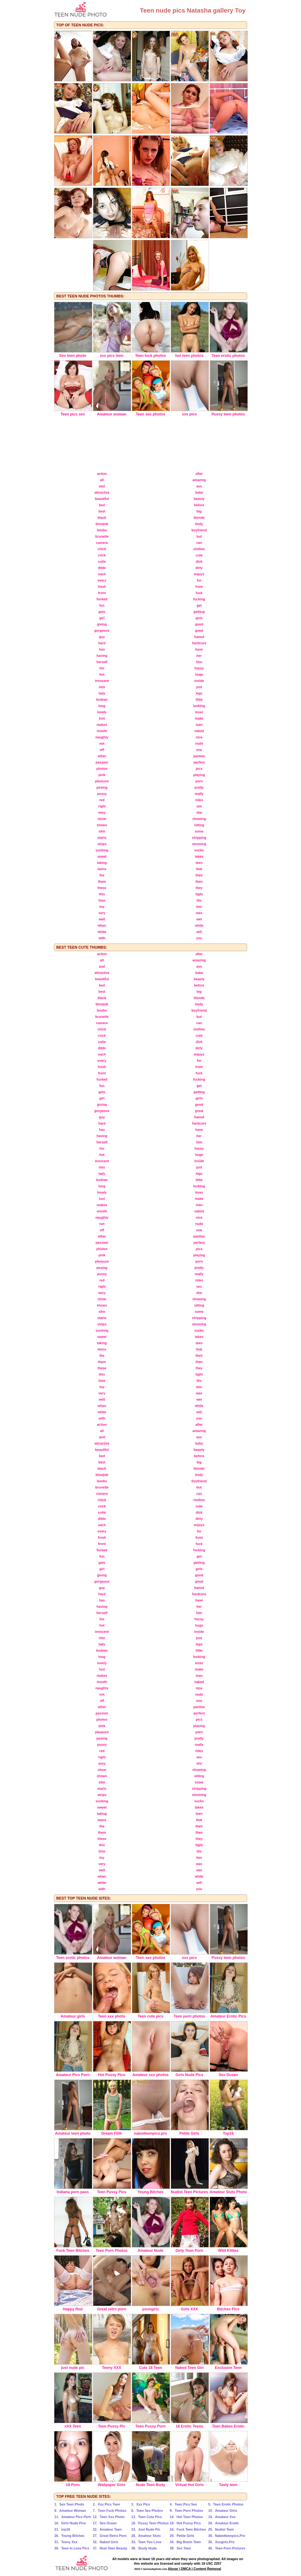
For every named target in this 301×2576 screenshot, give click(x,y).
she (199, 812)
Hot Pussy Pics (189, 2523)
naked (199, 731)
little (199, 699)
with (102, 938)
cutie (102, 561)
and (102, 486)
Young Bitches (72, 2536)
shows (102, 825)
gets (101, 612)
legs (199, 693)
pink (101, 775)
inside (199, 681)
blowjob (102, 524)
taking (102, 863)
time (101, 900)
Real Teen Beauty (113, 2548)
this (102, 894)
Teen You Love (149, 2542)
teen (199, 863)
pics (199, 768)
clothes (199, 549)
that (199, 869)
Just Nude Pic (149, 2529)
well (102, 919)
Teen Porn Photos (189, 2510)
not (102, 743)
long (102, 706)
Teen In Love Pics (75, 2548)
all (102, 480)
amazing (199, 480)
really (199, 793)
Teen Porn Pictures (230, 2548)
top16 (65, 2529)
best (101, 511)
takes (199, 856)
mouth (102, 731)
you (199, 938)
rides (199, 800)
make (199, 718)
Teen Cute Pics (150, 2517)
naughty (101, 737)
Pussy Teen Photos (153, 2523)
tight (199, 894)
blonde (199, 517)
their (199, 875)
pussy (102, 793)
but (199, 536)
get (199, 605)
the (102, 875)
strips (102, 844)
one (199, 750)
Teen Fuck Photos (112, 2510)
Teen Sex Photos (149, 2510)
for (199, 580)
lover (199, 712)
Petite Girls (185, 2536)
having (102, 655)
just (199, 687)
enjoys (199, 574)
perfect (199, 762)
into (102, 687)
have (199, 649)
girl (102, 618)
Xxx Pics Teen (109, 2504)
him (199, 662)
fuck (199, 593)
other (102, 756)
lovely (102, 712)
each (102, 574)
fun (102, 605)
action (102, 473)
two (199, 906)
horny (199, 668)
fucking (199, 599)
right (102, 806)
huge (199, 674)
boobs (102, 530)
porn (199, 781)
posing (101, 787)
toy (102, 906)
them (102, 881)
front (102, 593)
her (199, 655)
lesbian (102, 699)
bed (102, 505)
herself (101, 662)
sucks (199, 850)
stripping (199, 837)
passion (102, 762)
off (102, 750)
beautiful (102, 499)
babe (199, 492)
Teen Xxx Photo (112, 2517)
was (199, 913)
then (199, 881)
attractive (101, 492)
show (102, 819)
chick (102, 549)
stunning (199, 844)
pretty (199, 787)
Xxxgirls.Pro (225, 2542)
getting (199, 612)
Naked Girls (109, 2542)
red (102, 800)
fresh (102, 586)
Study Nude (147, 2548)
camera (102, 542)
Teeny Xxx (69, 2542)
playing (199, 775)
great (199, 630)
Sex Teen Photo (71, 2504)
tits (199, 900)
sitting (199, 825)
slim (101, 831)
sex (199, 806)
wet (199, 919)
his (101, 668)
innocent (102, 681)
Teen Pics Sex (186, 2504)
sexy (102, 812)
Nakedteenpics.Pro (230, 2536)
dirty (199, 568)
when (102, 925)
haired (199, 637)
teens (102, 869)
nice (199, 737)
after (199, 473)
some (199, 831)
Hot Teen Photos (190, 2517)
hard (102, 643)
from (199, 586)
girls (199, 618)
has (102, 649)
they (199, 888)
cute (199, 555)
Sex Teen (184, 2548)
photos (101, 768)
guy (102, 637)
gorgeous (102, 630)
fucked (102, 599)
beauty (199, 499)
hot (102, 674)
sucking (102, 850)
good (199, 624)
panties (199, 756)
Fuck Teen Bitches (191, 2529)
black (102, 517)
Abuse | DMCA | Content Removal (194, 2569)
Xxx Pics (143, 2504)
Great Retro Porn (113, 2536)
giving (102, 624)
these (102, 888)
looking (199, 706)
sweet (101, 856)
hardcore (199, 643)
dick (199, 561)
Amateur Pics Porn (76, 2517)
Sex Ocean (108, 2523)
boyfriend (199, 530)
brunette (102, 536)
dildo (102, 568)
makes (102, 724)
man (199, 724)
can (199, 542)
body (199, 524)
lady (101, 693)
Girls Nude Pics (73, 2523)
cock (102, 555)
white (102, 932)
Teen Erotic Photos (228, 2504)
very (101, 913)
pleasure (102, 781)
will (199, 932)
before (199, 505)
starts (102, 837)
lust (102, 718)
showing (199, 819)
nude (199, 743)
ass (199, 486)
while (199, 925)
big (199, 511)
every (102, 580)
